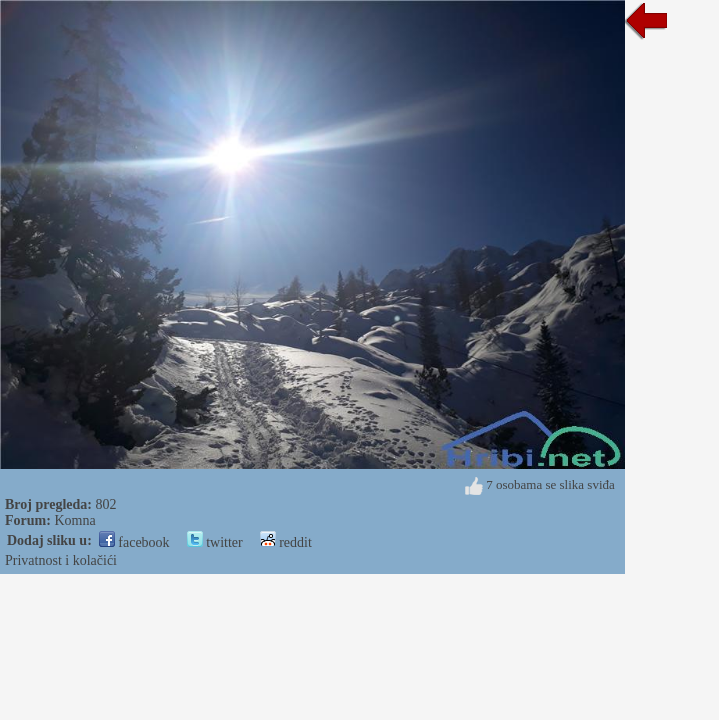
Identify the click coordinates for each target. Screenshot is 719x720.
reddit (286, 542)
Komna (74, 520)
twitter (215, 542)
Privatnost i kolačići (61, 560)
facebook (134, 542)
